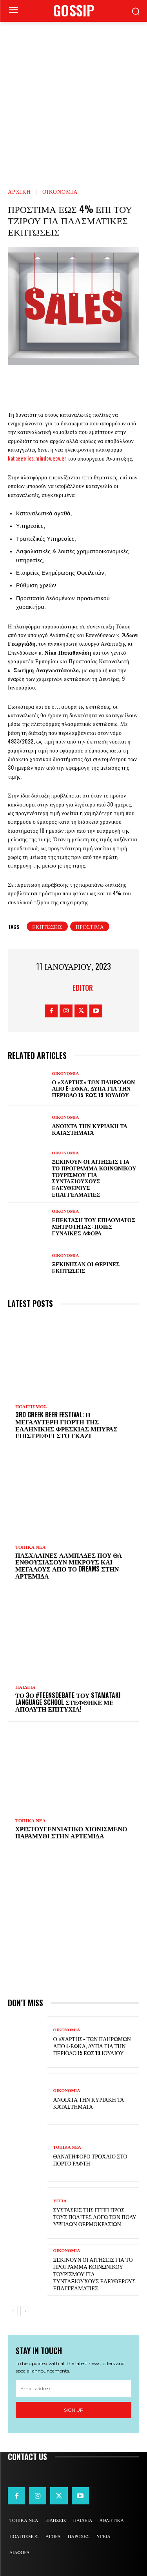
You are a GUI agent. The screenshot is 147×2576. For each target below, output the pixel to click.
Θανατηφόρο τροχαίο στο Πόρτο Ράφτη (90, 2159)
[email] (73, 2388)
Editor (83, 988)
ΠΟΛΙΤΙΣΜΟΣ (31, 1406)
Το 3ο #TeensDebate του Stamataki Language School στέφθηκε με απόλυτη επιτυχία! (67, 1702)
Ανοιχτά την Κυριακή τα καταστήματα (89, 1128)
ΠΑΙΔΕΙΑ (25, 1687)
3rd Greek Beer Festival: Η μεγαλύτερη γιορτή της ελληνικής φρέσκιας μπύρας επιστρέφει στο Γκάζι (66, 1425)
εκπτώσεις (47, 926)
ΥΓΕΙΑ (60, 2201)
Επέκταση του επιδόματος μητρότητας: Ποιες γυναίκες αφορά (93, 1226)
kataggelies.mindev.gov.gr (37, 458)
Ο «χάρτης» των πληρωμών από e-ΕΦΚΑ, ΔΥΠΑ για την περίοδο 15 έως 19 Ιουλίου (93, 1088)
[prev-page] (13, 2311)
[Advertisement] (73, 99)
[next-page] (25, 2311)
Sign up (73, 2410)
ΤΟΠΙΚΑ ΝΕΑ (30, 1547)
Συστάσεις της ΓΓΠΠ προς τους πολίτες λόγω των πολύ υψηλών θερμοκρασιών (94, 2216)
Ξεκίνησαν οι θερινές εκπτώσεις (86, 1267)
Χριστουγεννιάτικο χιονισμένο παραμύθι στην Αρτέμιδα (71, 1832)
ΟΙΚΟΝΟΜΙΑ (60, 191)
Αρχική (19, 191)
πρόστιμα (90, 926)
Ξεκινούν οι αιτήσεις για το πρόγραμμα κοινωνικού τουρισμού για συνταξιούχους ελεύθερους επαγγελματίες (94, 1177)
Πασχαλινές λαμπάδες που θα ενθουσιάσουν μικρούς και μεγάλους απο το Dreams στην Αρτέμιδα (68, 1565)
